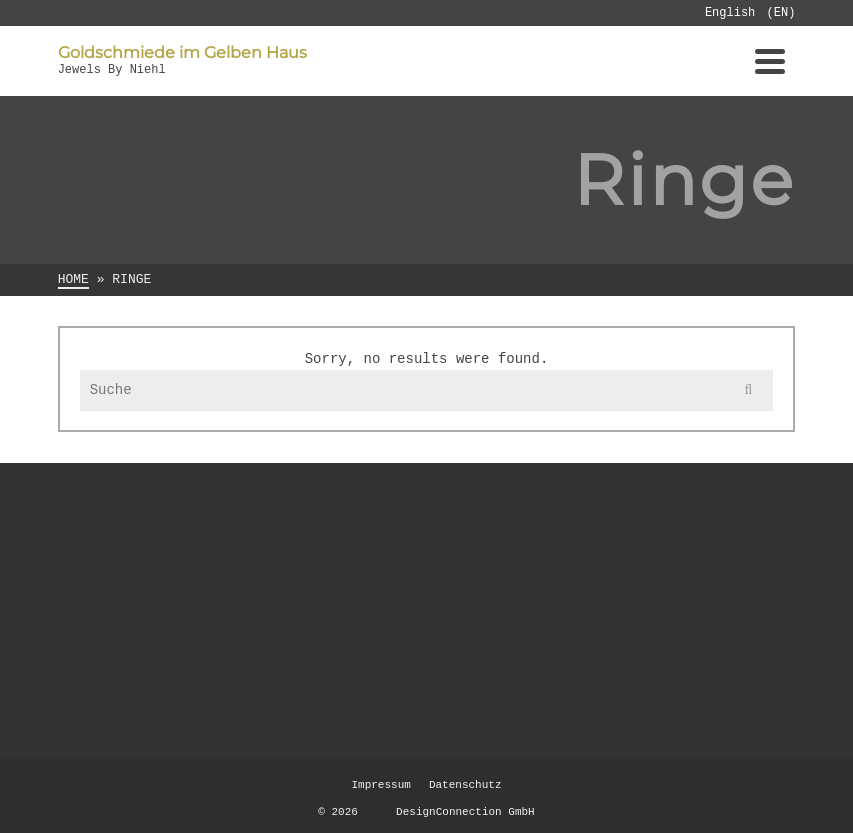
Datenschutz (465, 785)
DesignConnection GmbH (449, 812)
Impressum (380, 785)
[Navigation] (770, 61)
